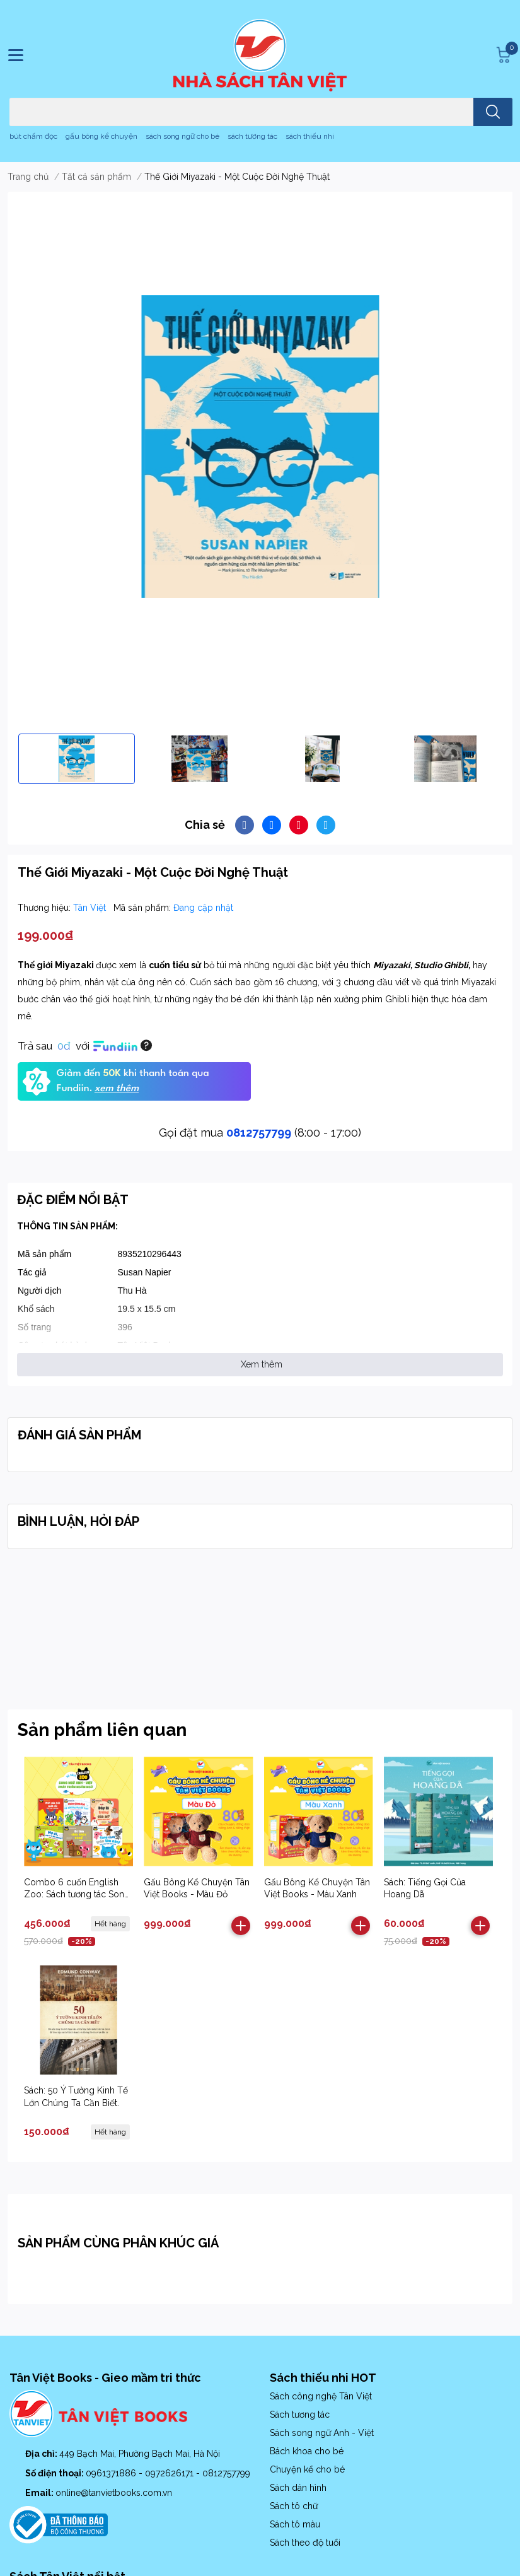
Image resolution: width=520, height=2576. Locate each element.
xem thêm (117, 1089)
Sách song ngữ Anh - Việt (322, 2433)
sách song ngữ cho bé (182, 136)
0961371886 (112, 2473)
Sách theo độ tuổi (305, 2543)
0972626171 (170, 2473)
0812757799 (258, 1132)
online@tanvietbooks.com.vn (113, 2493)
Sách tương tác (300, 2414)
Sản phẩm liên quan (102, 1729)
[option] (76, 759)
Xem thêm (261, 1364)
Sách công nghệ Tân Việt (321, 2396)
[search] (492, 112)
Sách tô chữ (294, 2506)
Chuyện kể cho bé (307, 2469)
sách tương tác (252, 136)
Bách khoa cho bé (307, 2451)
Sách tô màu (295, 2524)
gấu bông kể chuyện (101, 136)
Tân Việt (90, 908)
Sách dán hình (298, 2488)
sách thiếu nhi (310, 136)
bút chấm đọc (33, 136)
